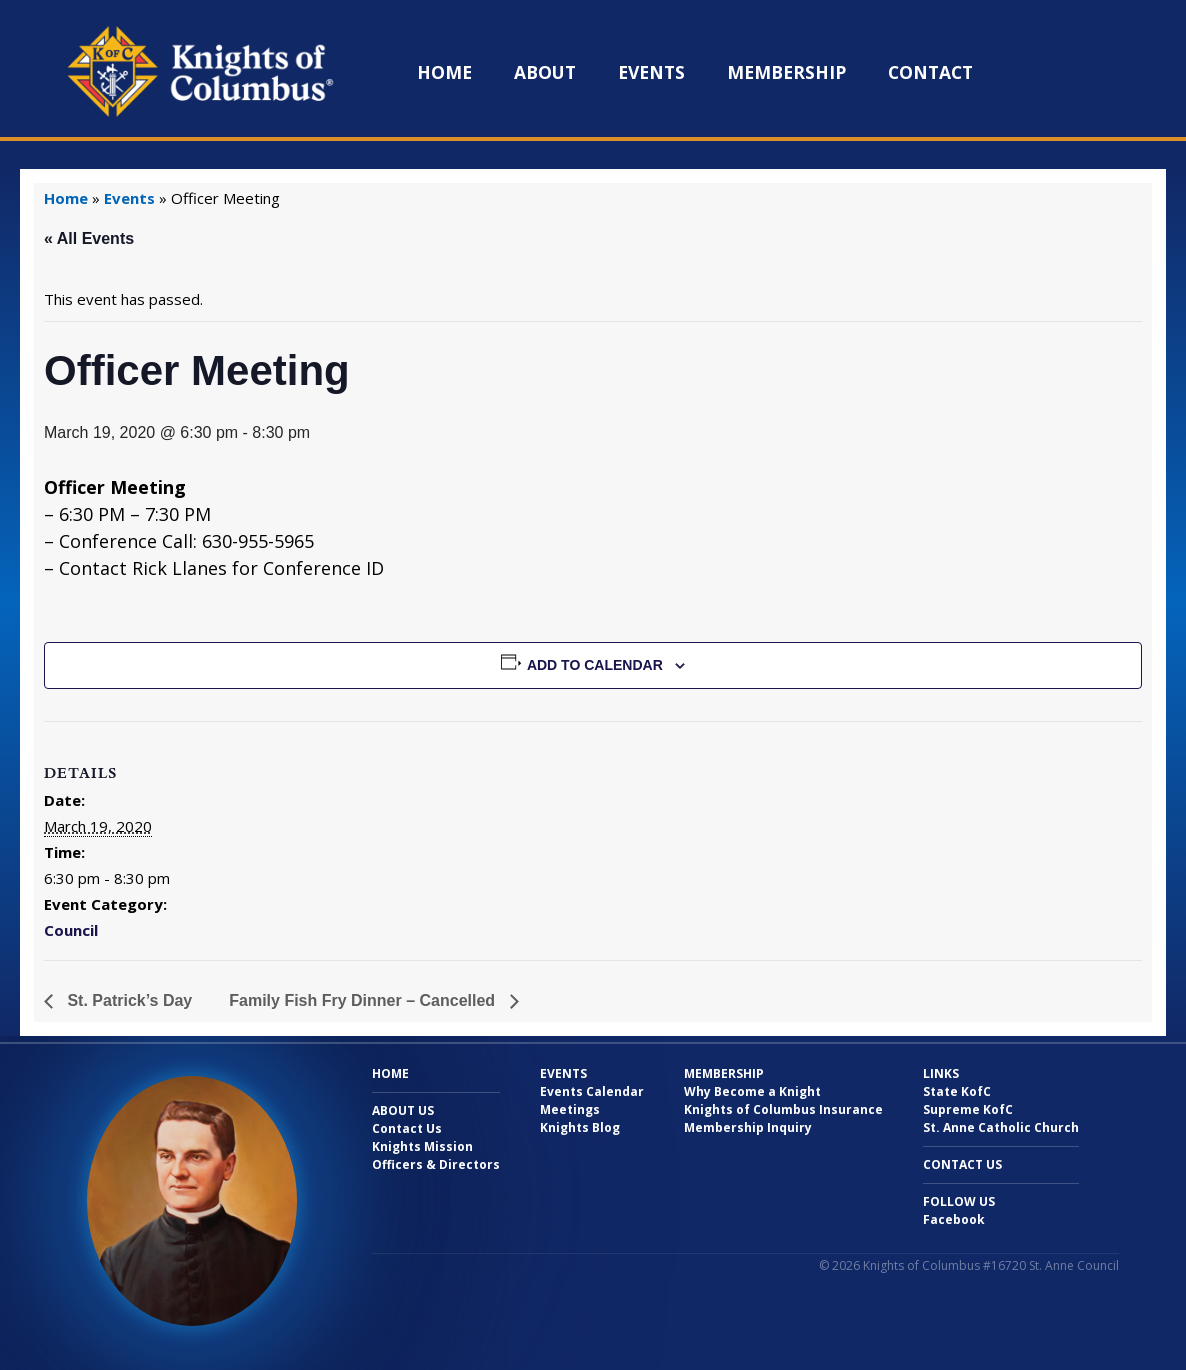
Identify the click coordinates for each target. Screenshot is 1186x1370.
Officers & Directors (436, 1164)
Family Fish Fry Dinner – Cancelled (364, 1000)
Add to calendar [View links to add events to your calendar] (595, 665)
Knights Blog (580, 1127)
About (545, 72)
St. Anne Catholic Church (1001, 1127)
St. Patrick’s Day (127, 1000)
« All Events (89, 238)
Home (444, 72)
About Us (403, 1110)
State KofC (957, 1091)
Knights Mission (422, 1146)
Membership (786, 72)
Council (71, 930)
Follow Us (959, 1201)
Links (941, 1073)
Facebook (954, 1219)
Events (651, 72)
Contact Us (407, 1128)
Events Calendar (592, 1091)
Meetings (570, 1109)
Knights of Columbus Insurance (783, 1109)
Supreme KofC (968, 1109)
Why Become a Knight (752, 1091)
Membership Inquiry (748, 1127)
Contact (930, 72)
